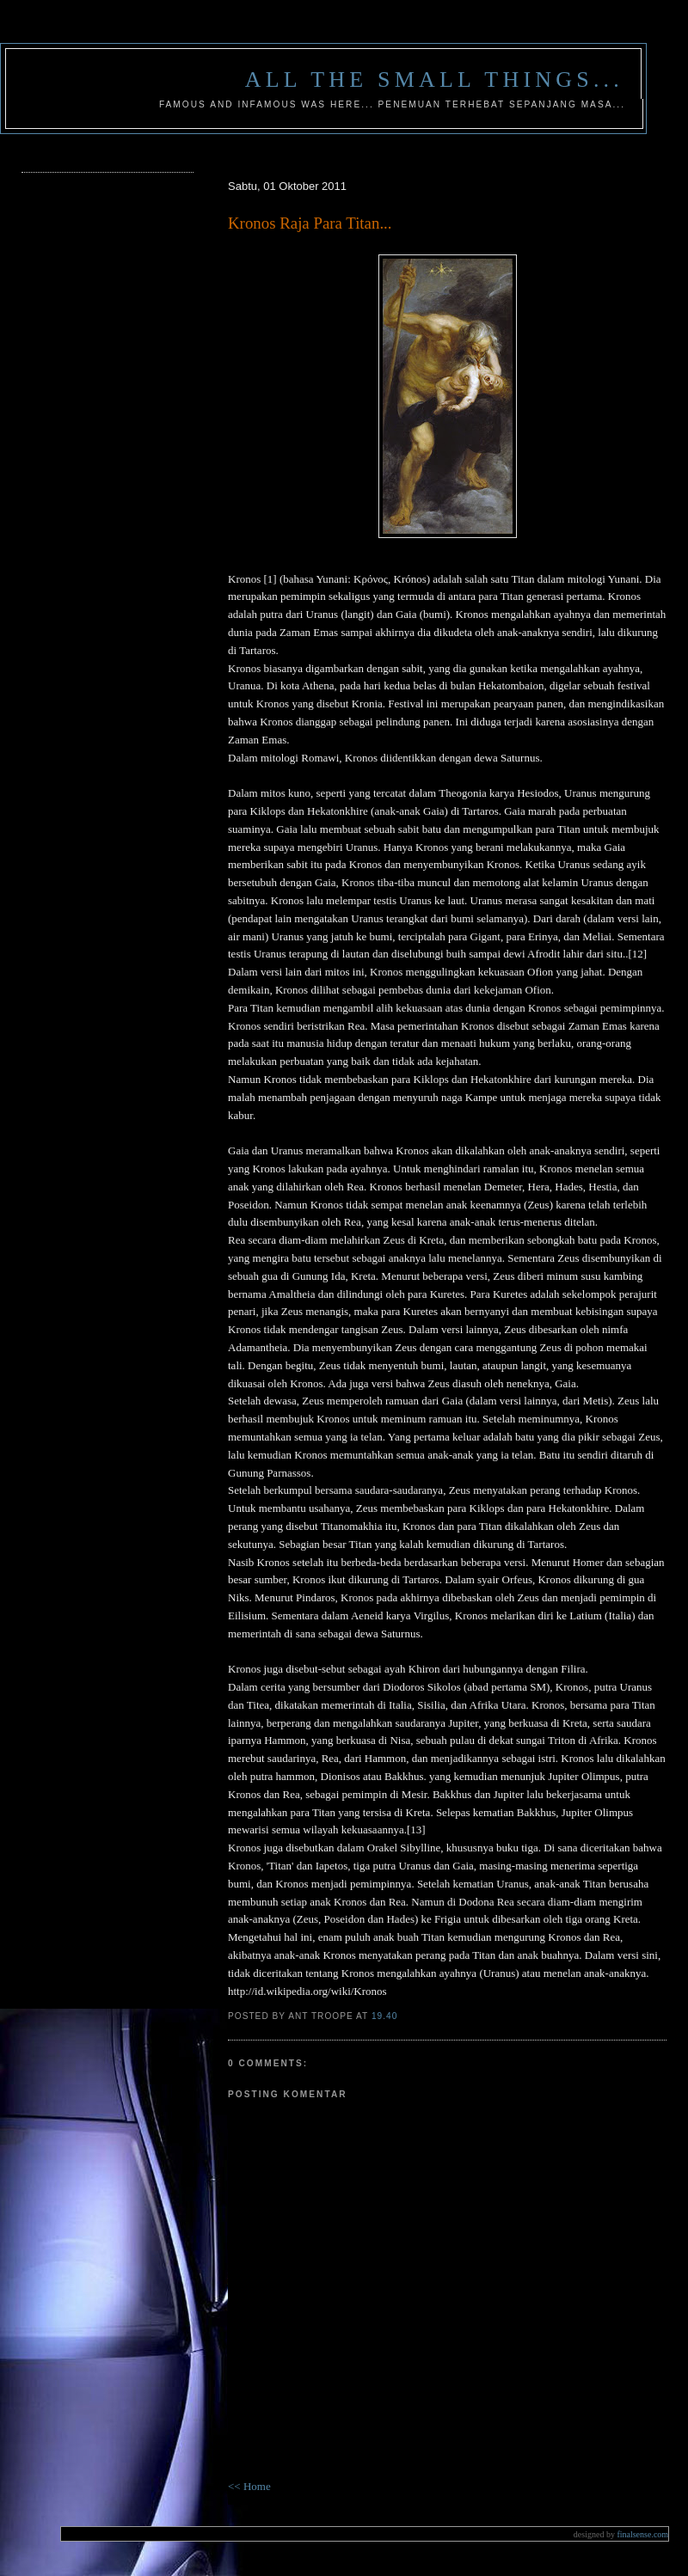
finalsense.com (621, 2534)
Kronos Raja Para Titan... (310, 223)
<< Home (249, 2486)
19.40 (384, 2016)
